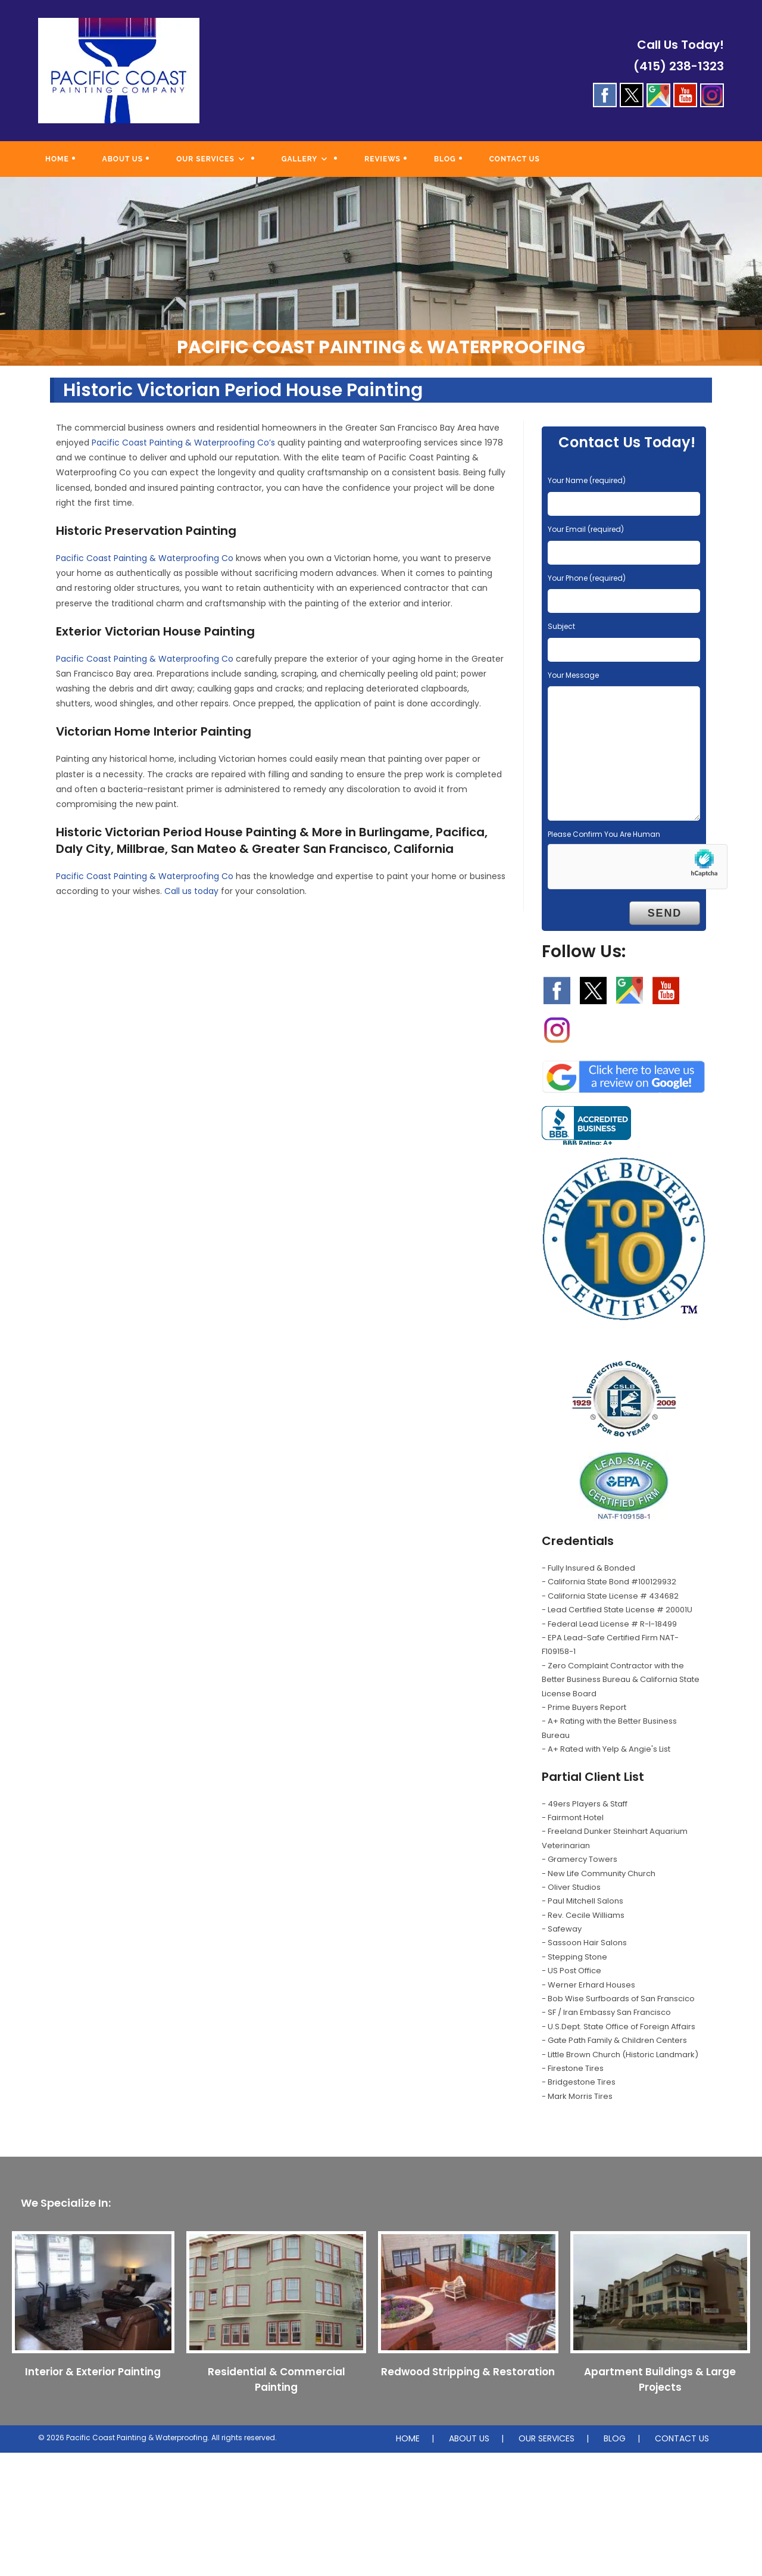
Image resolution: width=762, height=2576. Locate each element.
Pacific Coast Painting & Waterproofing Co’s (183, 442)
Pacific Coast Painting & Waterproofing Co (144, 558)
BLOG (615, 2438)
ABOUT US (469, 2438)
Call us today (191, 891)
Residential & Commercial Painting (276, 2379)
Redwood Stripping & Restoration (468, 2372)
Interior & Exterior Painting (93, 2372)
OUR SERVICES (546, 2438)
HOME (408, 2438)
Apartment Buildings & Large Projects (660, 2379)
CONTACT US (682, 2438)
